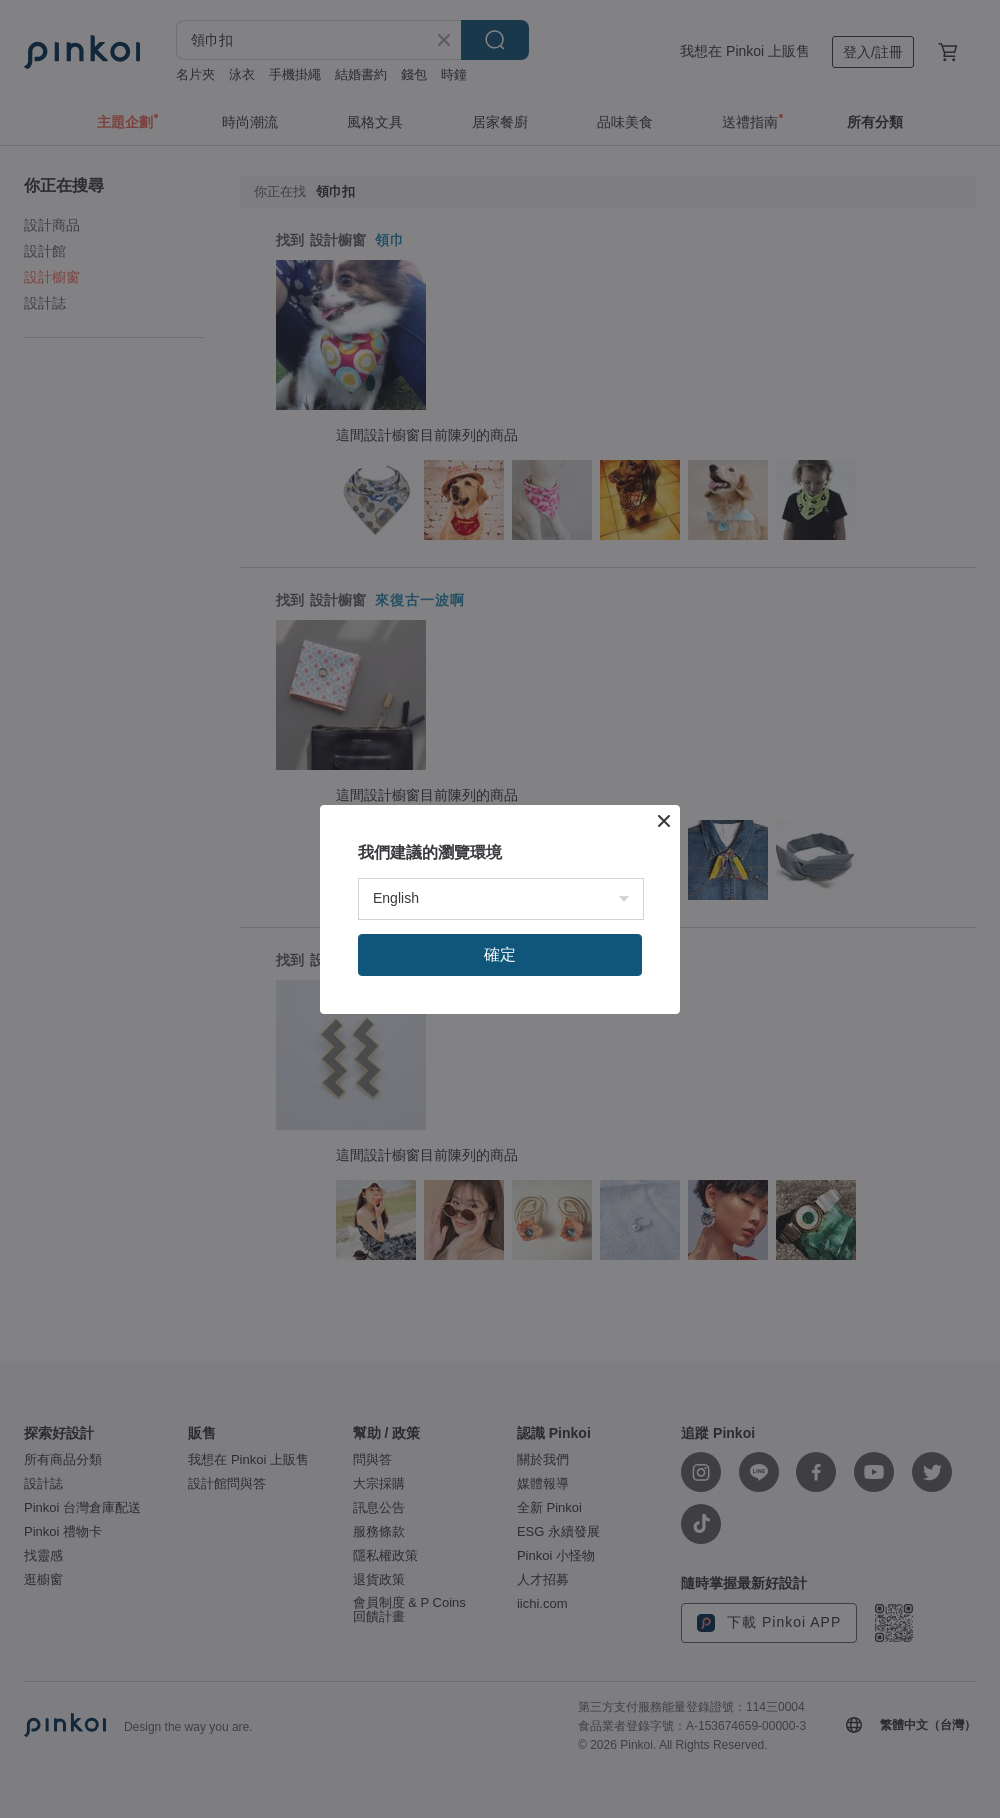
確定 (500, 954)
